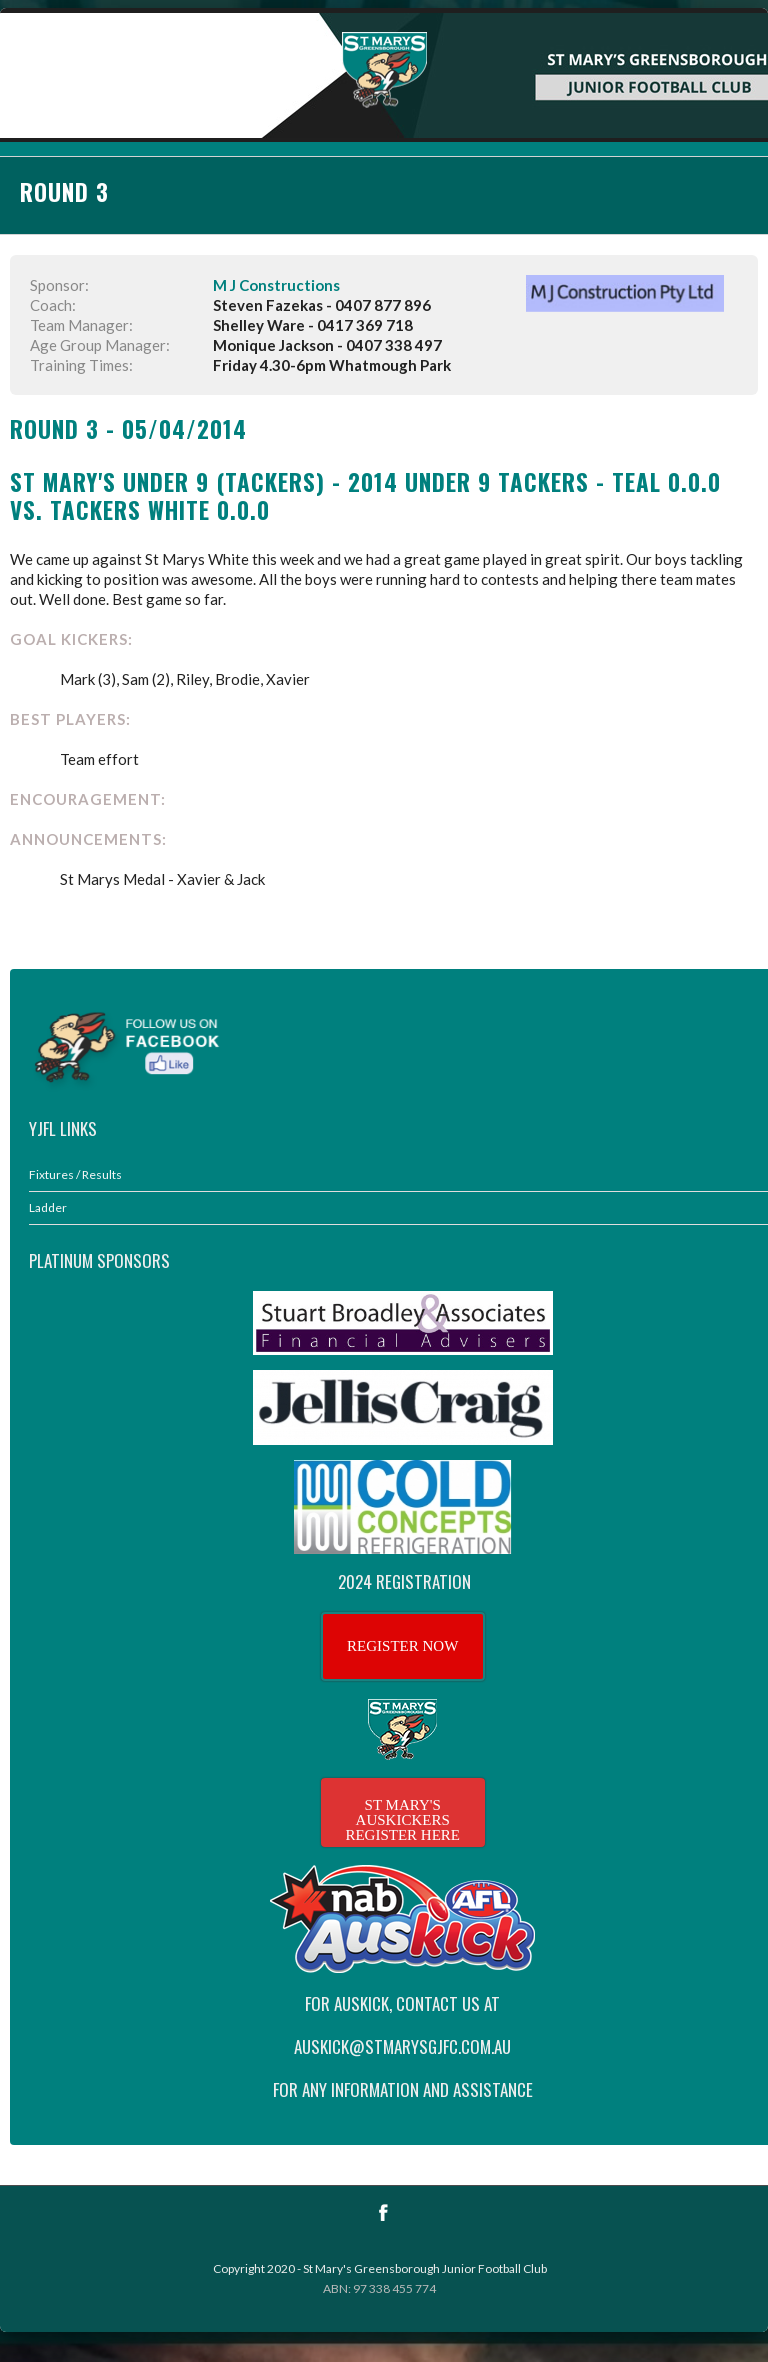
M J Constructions (276, 285)
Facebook (383, 2212)
